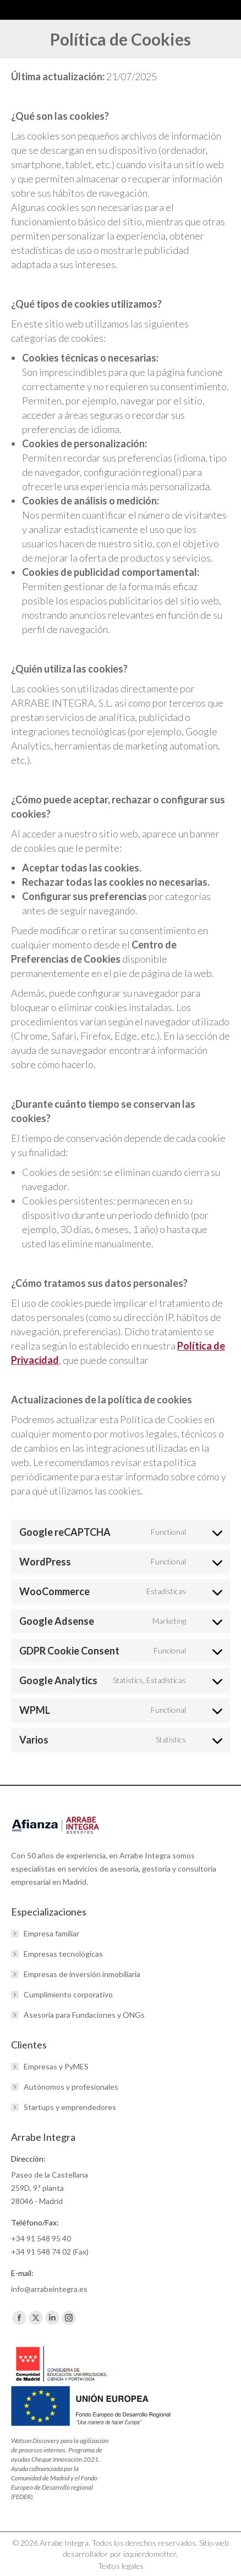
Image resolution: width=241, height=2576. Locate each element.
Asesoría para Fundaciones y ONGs (84, 2014)
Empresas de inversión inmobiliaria (82, 1974)
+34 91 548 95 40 (41, 2238)
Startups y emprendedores (70, 2107)
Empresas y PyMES (56, 2066)
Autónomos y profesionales (71, 2086)
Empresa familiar (51, 1933)
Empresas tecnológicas (63, 1953)
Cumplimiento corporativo (68, 1994)
